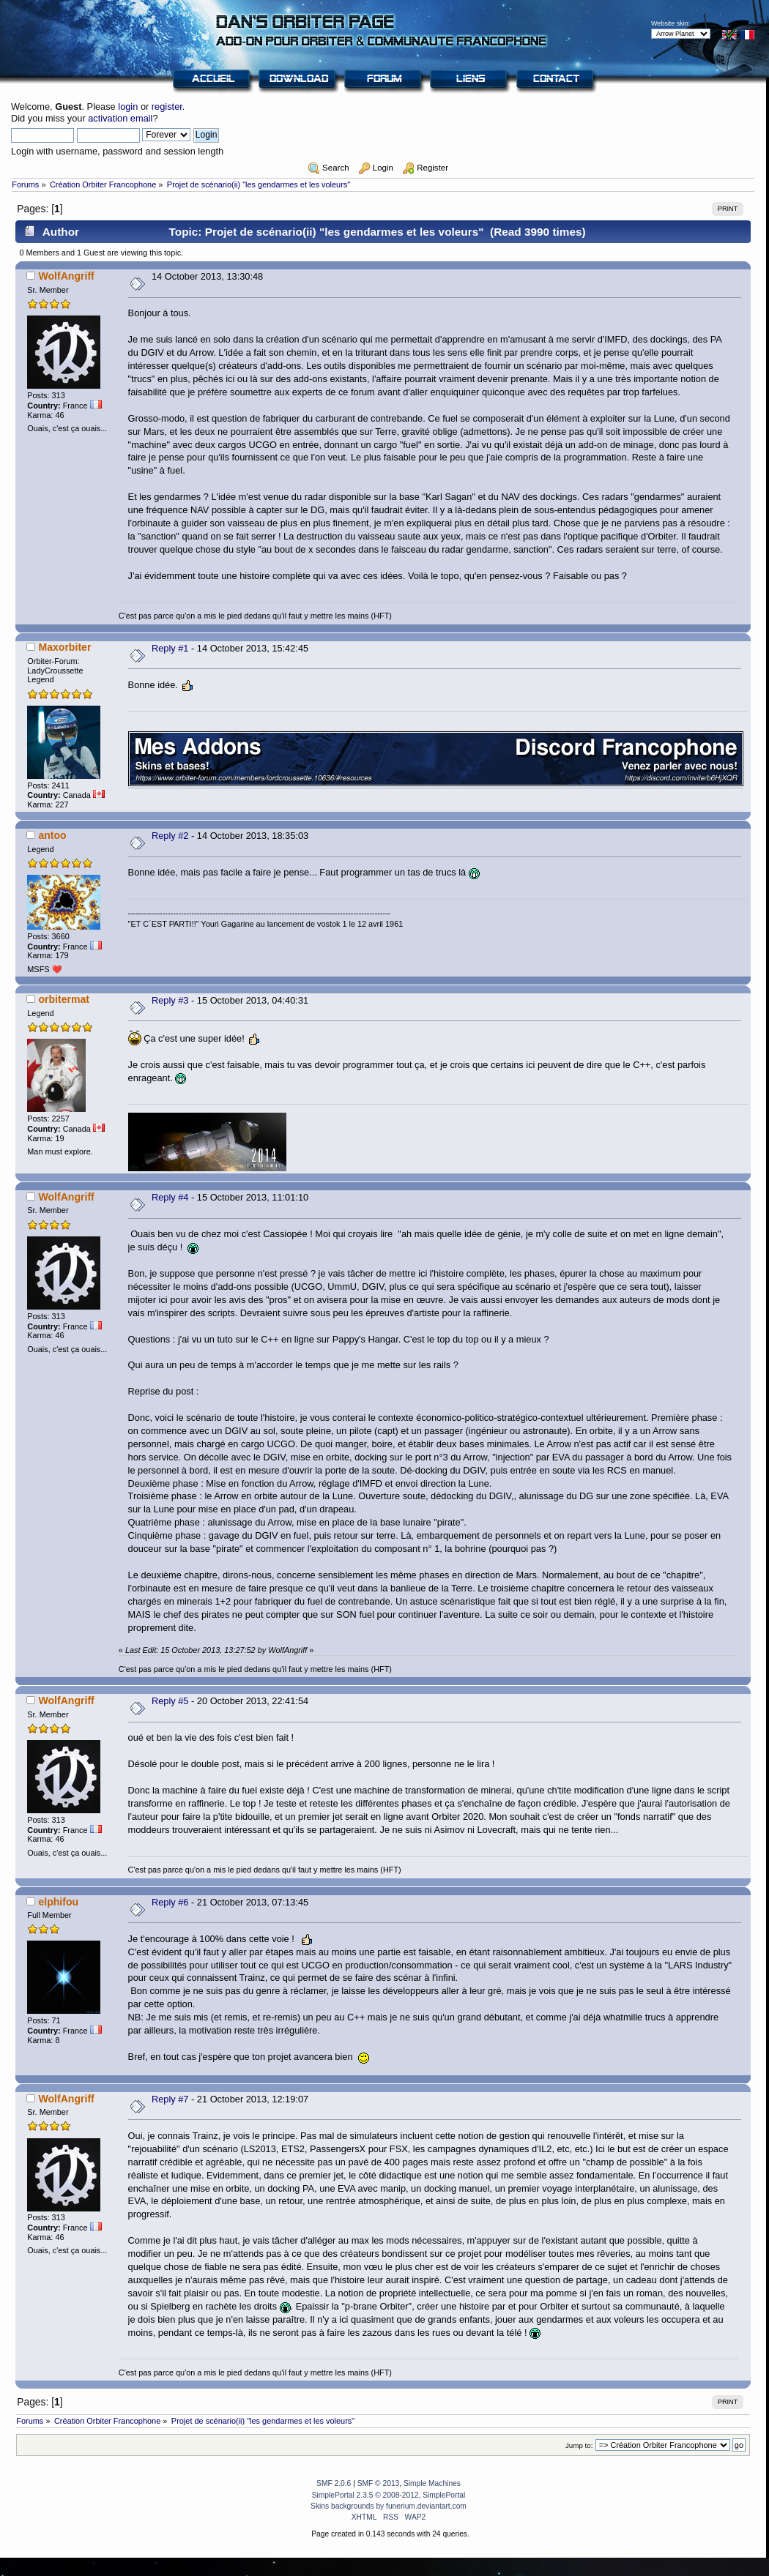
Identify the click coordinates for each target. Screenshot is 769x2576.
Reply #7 (170, 2099)
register (167, 106)
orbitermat (63, 999)
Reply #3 (170, 1000)
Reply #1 (170, 648)
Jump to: (579, 2445)
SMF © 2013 (378, 2483)
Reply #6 (170, 1902)
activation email (120, 118)
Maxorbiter (64, 647)
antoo (52, 835)
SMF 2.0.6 (333, 2483)
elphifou (58, 1902)
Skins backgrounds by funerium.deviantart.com (389, 2506)
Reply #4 (170, 1197)
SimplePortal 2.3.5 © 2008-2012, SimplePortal (389, 2495)
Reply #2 (170, 835)
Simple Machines (432, 2483)
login (128, 106)
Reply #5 (170, 1700)
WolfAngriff (66, 276)
